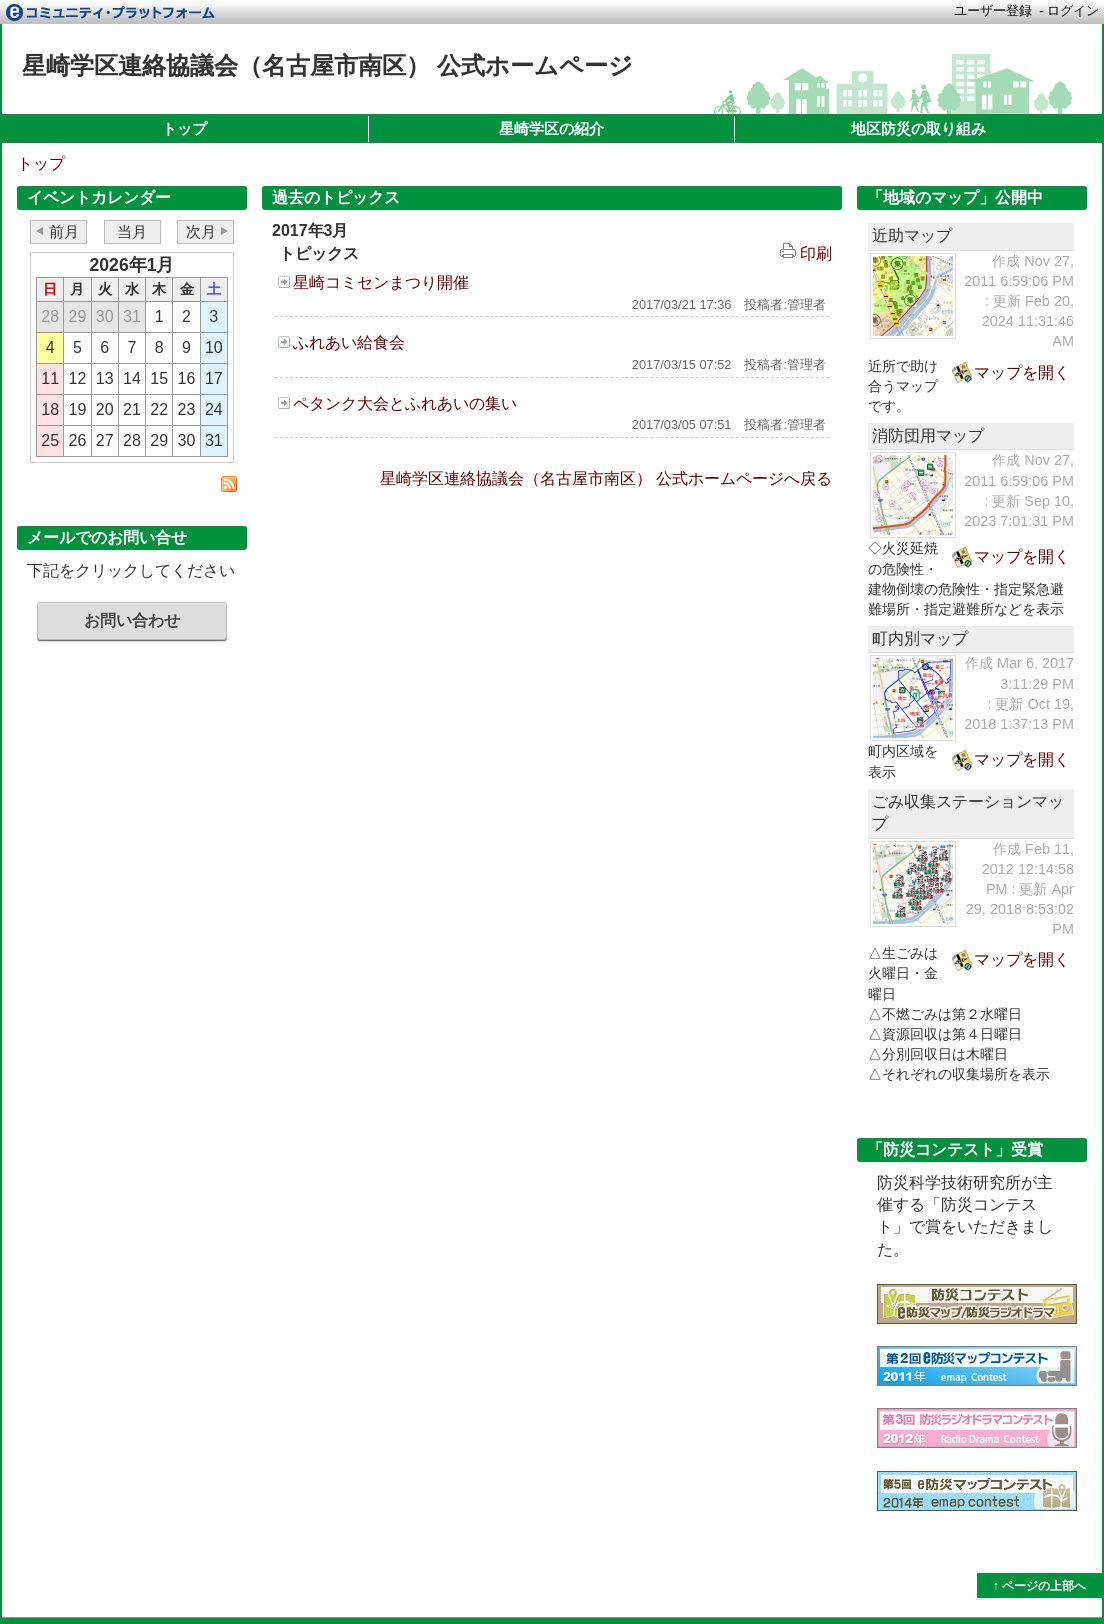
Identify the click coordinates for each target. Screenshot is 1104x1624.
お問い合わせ (132, 620)
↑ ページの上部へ (1039, 1586)
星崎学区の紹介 (551, 128)
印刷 (806, 253)
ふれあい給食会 (349, 342)
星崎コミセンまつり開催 (381, 282)
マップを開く (1022, 372)
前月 (64, 231)
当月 (132, 231)
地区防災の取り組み (918, 128)
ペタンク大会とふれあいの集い (405, 403)
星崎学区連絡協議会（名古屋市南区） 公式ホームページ (327, 65)
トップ (184, 128)
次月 (201, 231)
